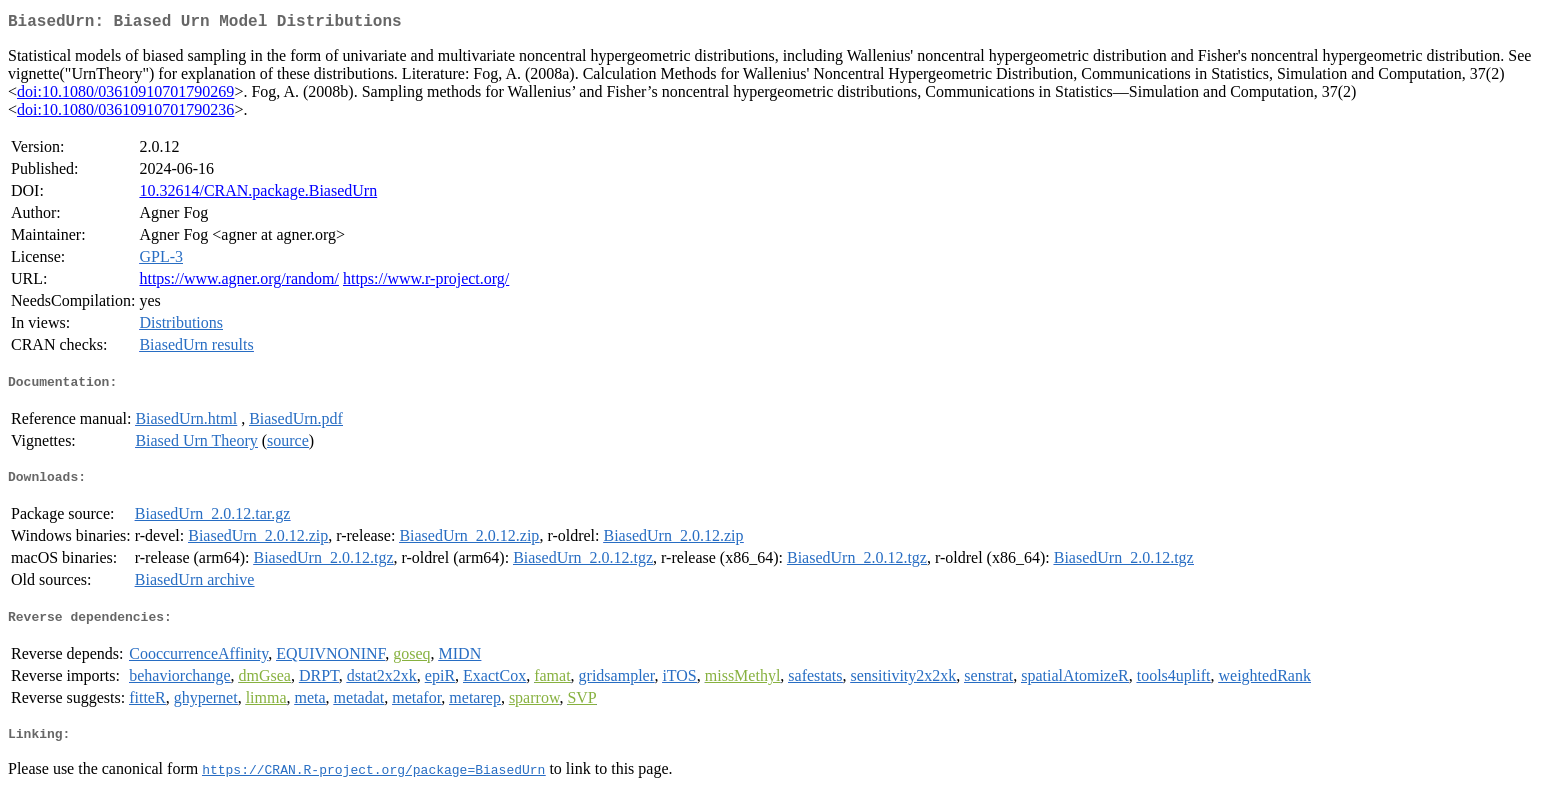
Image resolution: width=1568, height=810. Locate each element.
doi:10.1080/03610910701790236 (125, 113)
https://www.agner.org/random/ (239, 282)
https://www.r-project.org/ (426, 282)
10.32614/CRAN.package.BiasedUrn (258, 194)
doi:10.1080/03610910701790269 (125, 95)
